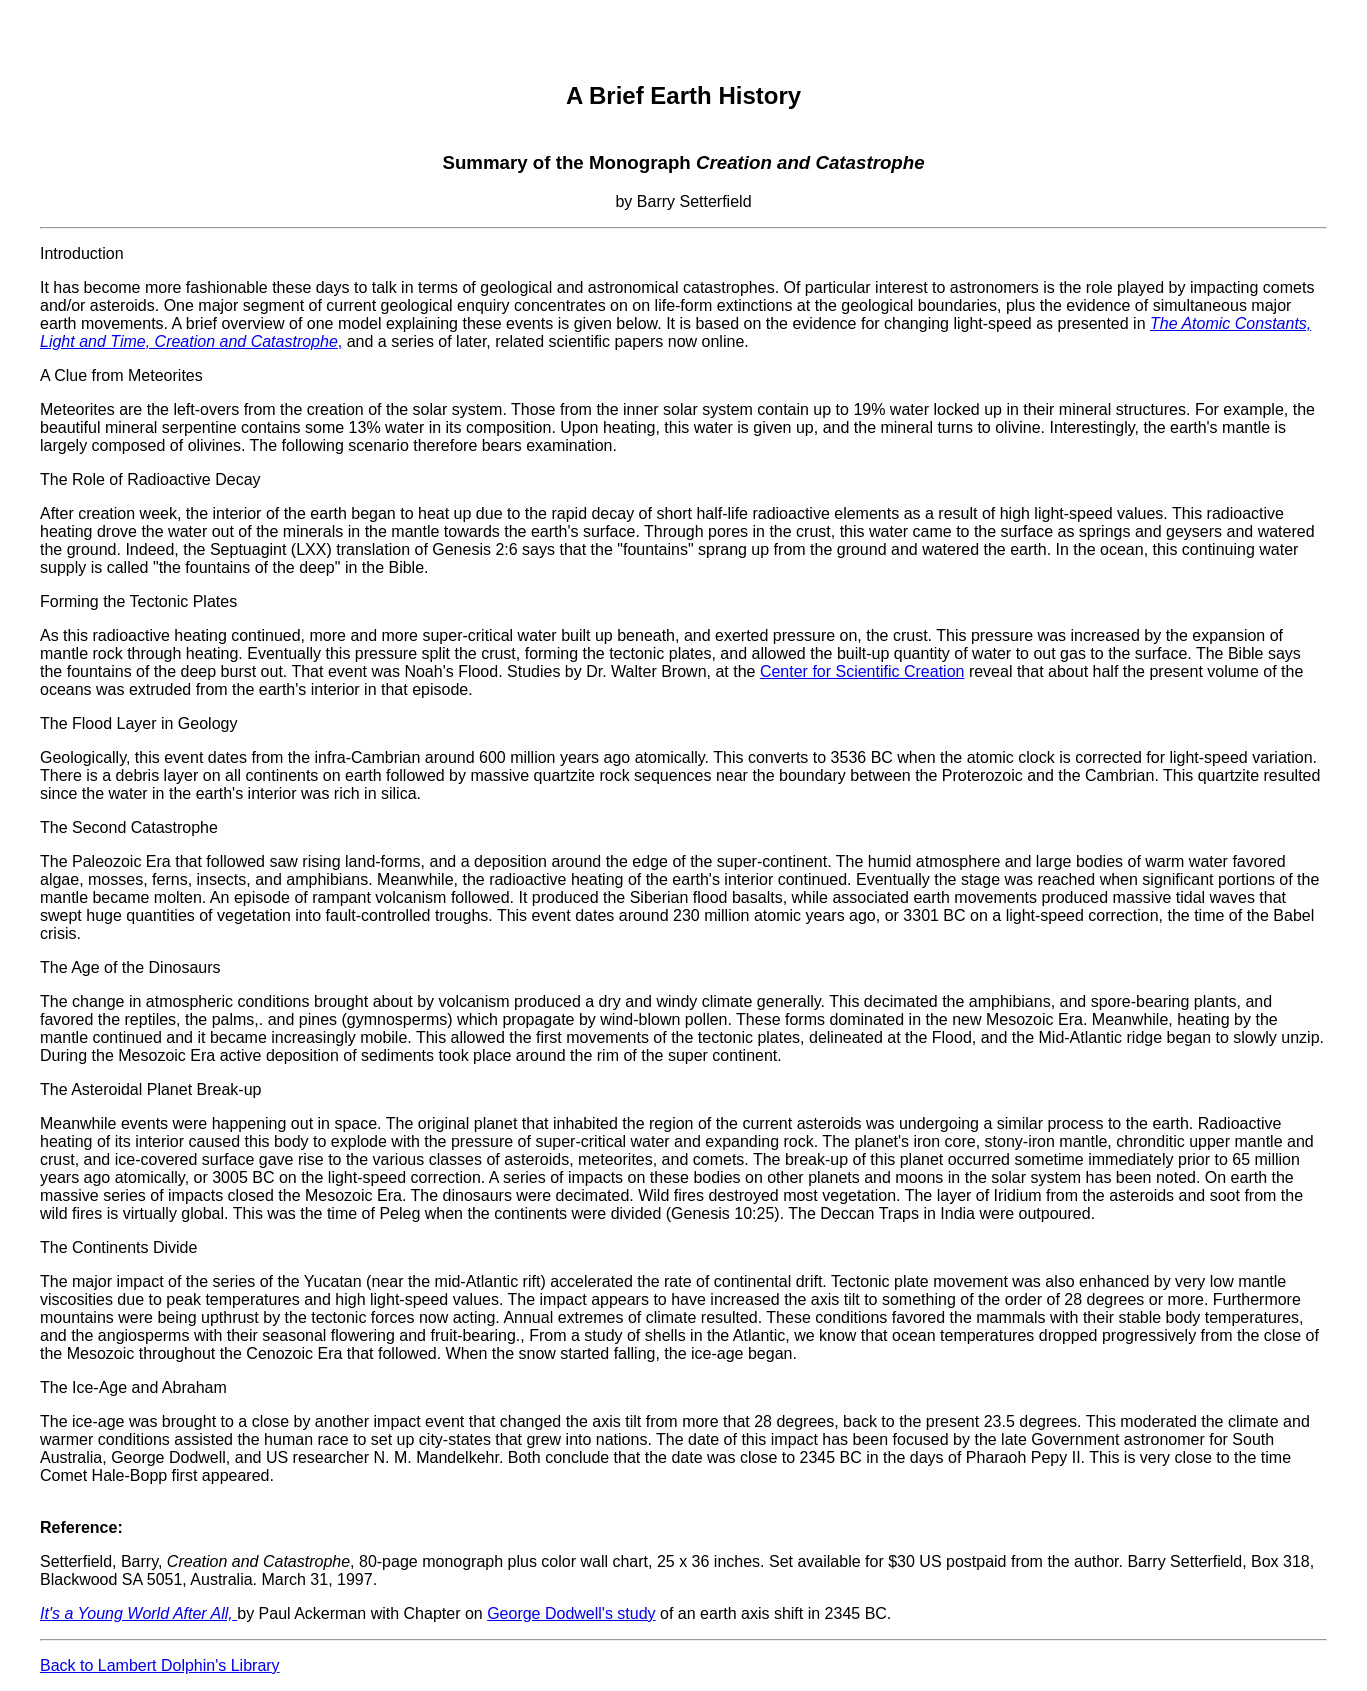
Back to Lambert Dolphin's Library (160, 1665)
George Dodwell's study (571, 1613)
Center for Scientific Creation (862, 671)
